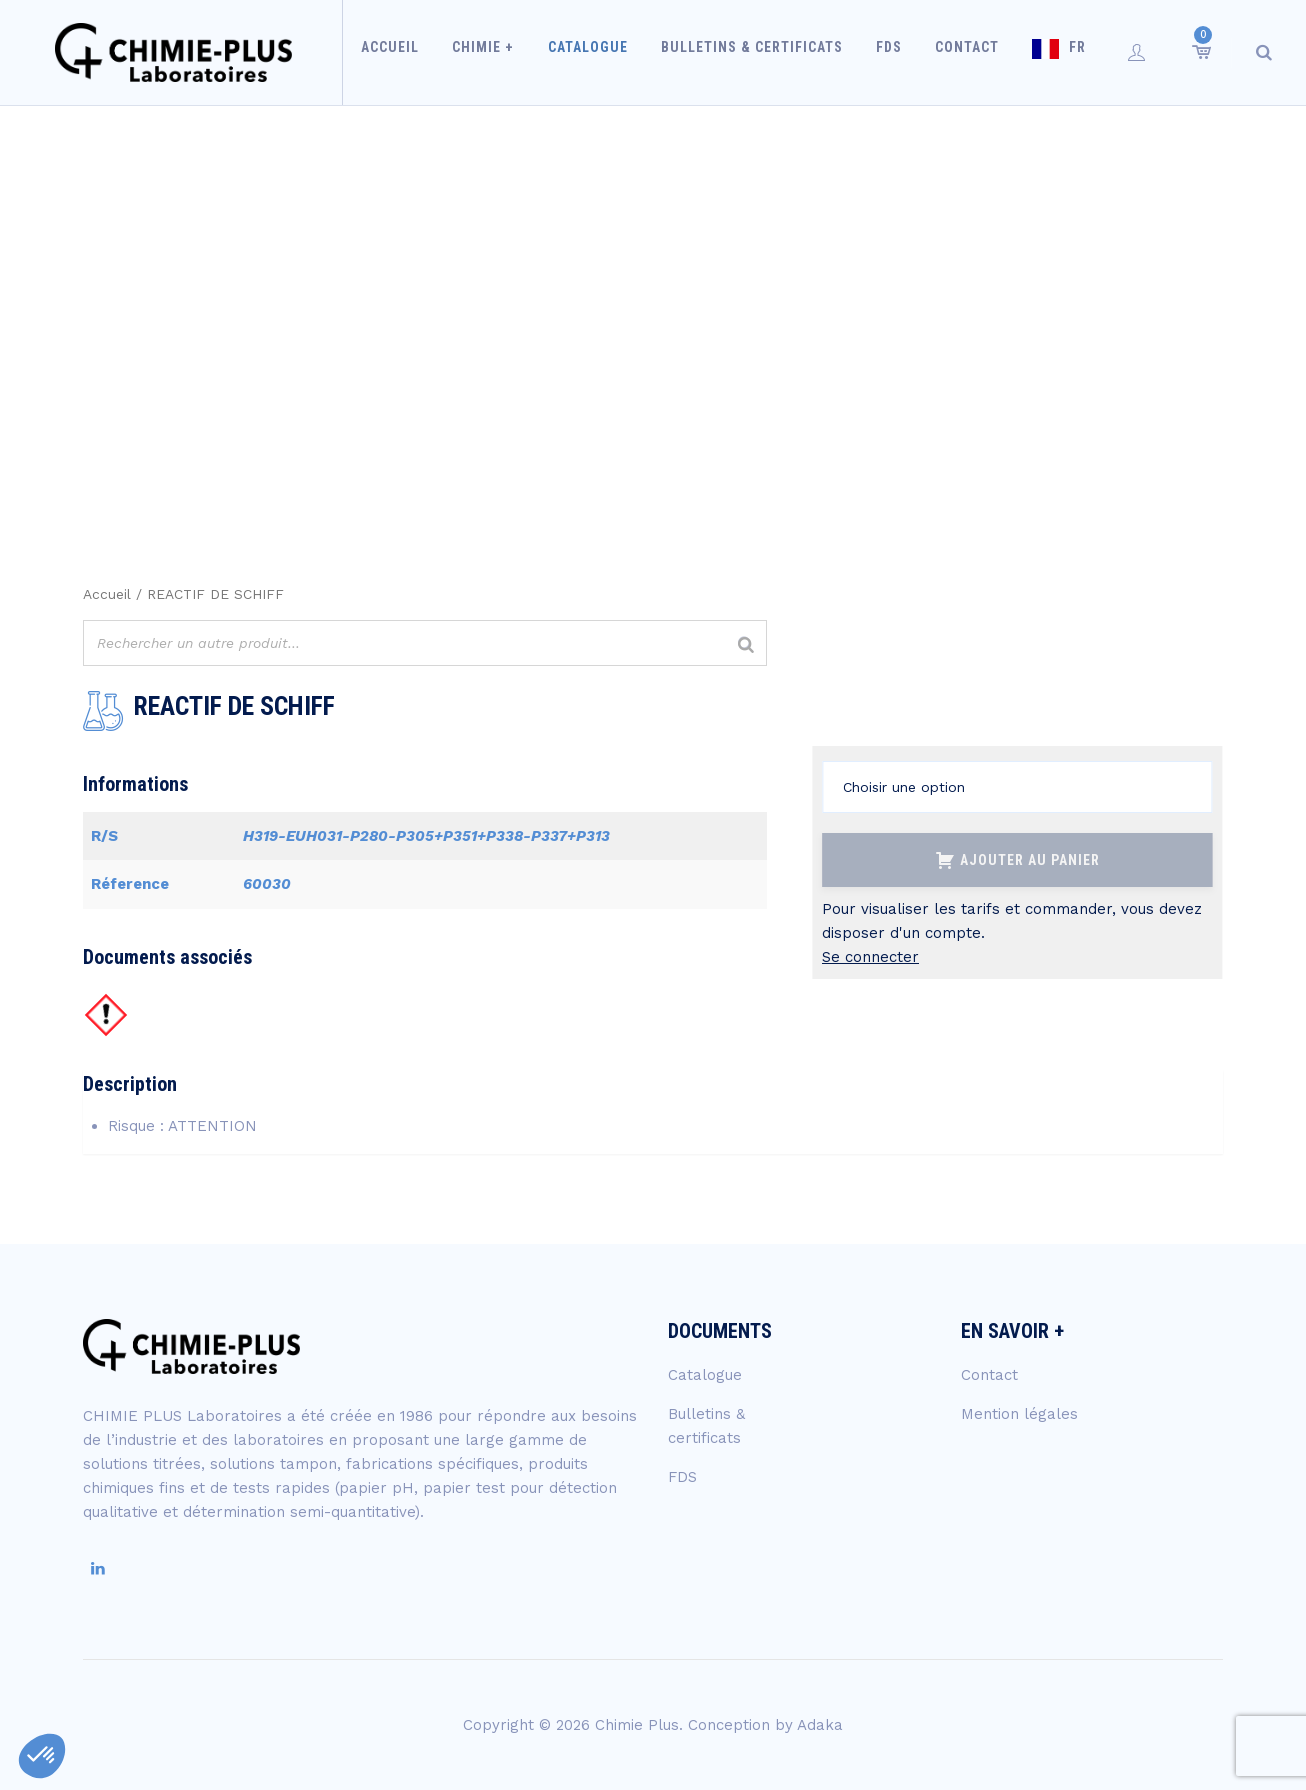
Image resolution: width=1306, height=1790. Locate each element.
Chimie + (494, 52)
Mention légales (1019, 1414)
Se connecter (870, 957)
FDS (887, 52)
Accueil (405, 52)
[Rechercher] (746, 645)
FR (1067, 52)
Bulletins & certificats (754, 52)
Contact (961, 52)
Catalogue (594, 52)
